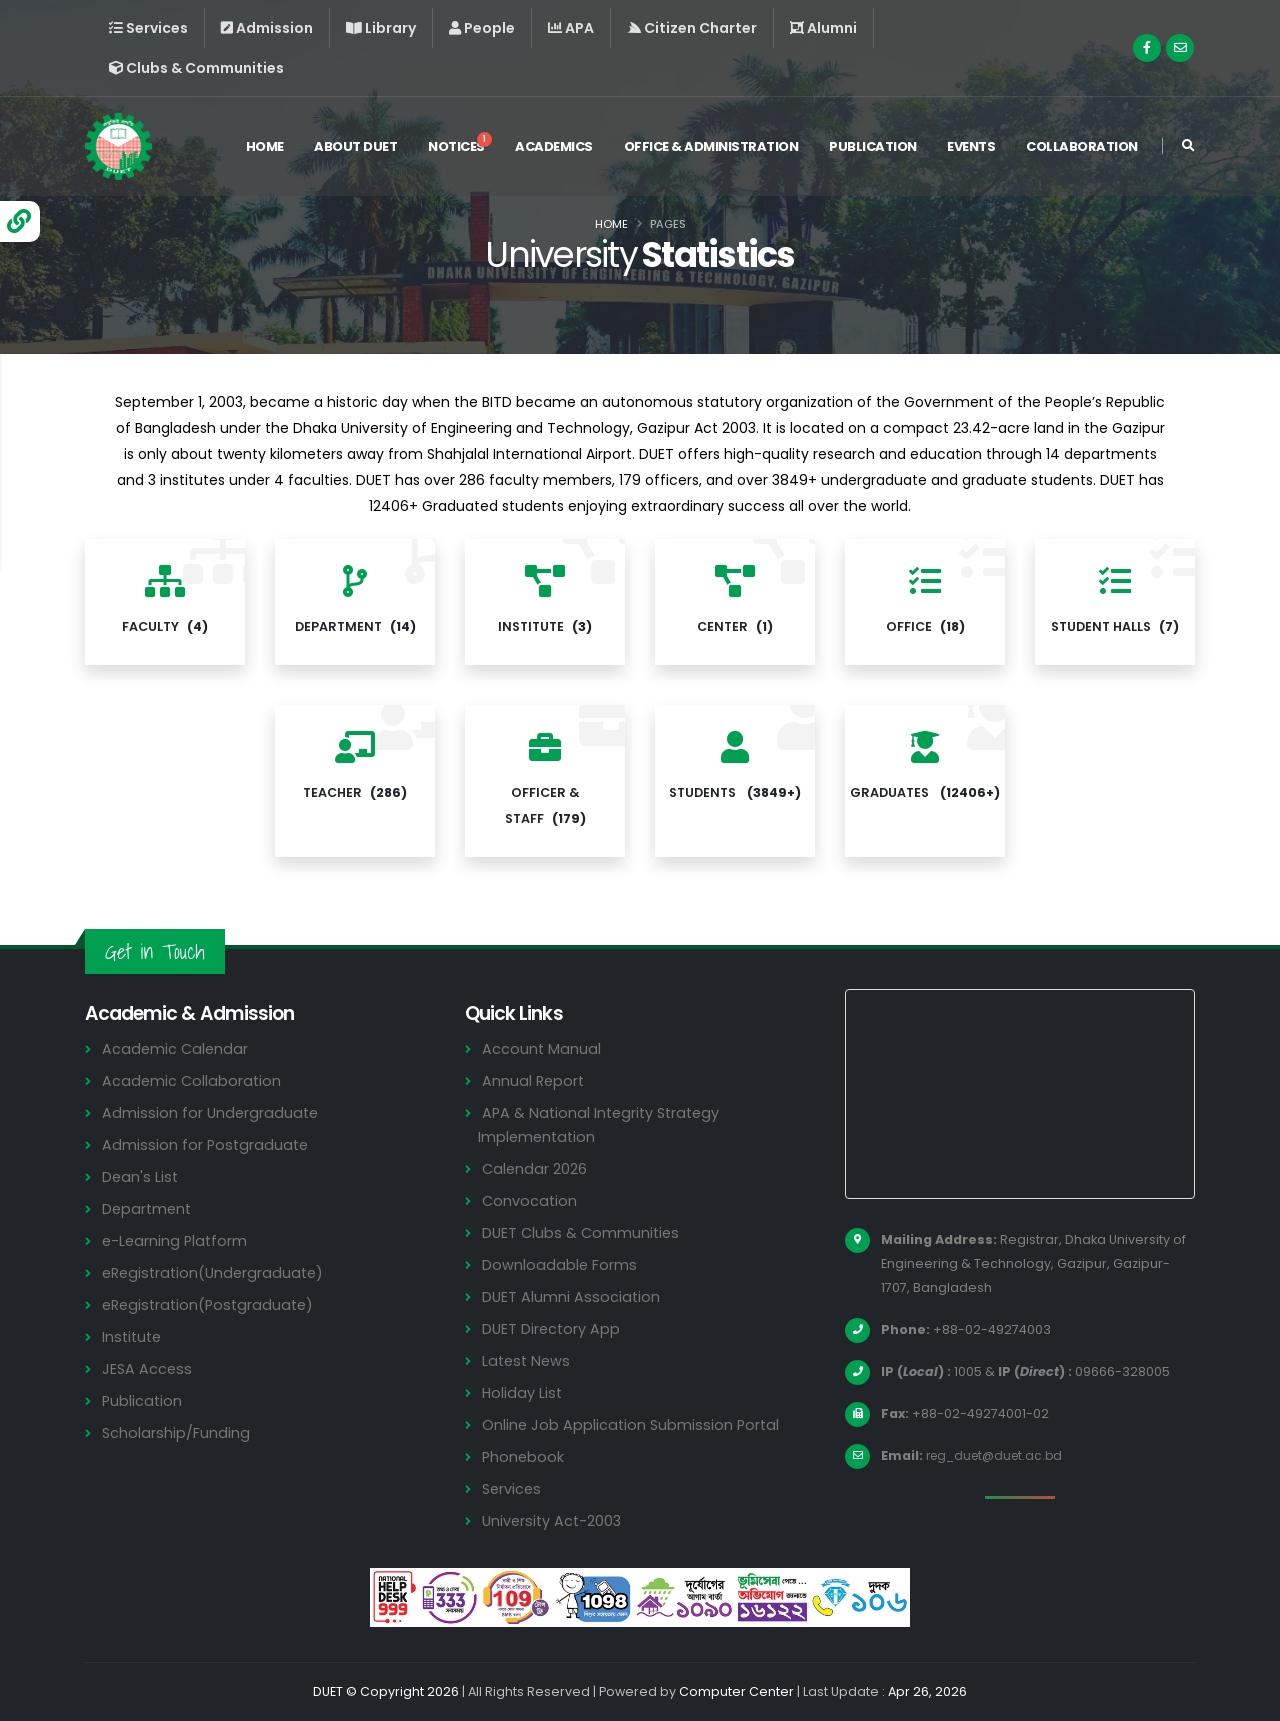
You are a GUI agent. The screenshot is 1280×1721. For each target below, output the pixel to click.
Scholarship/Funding (176, 1432)
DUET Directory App (553, 1328)
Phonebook (524, 1456)
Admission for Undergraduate (212, 1112)
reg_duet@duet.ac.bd (999, 1455)
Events (971, 148)
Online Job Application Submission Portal (633, 1424)
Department (148, 1208)
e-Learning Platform (176, 1240)
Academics (554, 148)
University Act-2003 (554, 1520)
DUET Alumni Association (572, 1296)
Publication (873, 148)
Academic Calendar (176, 1048)
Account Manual (542, 1048)
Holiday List (523, 1392)
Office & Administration (711, 148)
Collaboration (1082, 148)
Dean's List (141, 1176)
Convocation (530, 1200)
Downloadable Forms (560, 1264)
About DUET (355, 148)
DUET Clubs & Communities (583, 1232)
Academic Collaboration (193, 1080)
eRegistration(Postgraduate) (212, 1304)
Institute (133, 1336)
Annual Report (534, 1080)
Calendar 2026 (535, 1168)
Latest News (528, 1360)
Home (265, 148)
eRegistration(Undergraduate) (217, 1272)
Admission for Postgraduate (207, 1144)
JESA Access (148, 1368)
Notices (460, 146)
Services (513, 1488)
